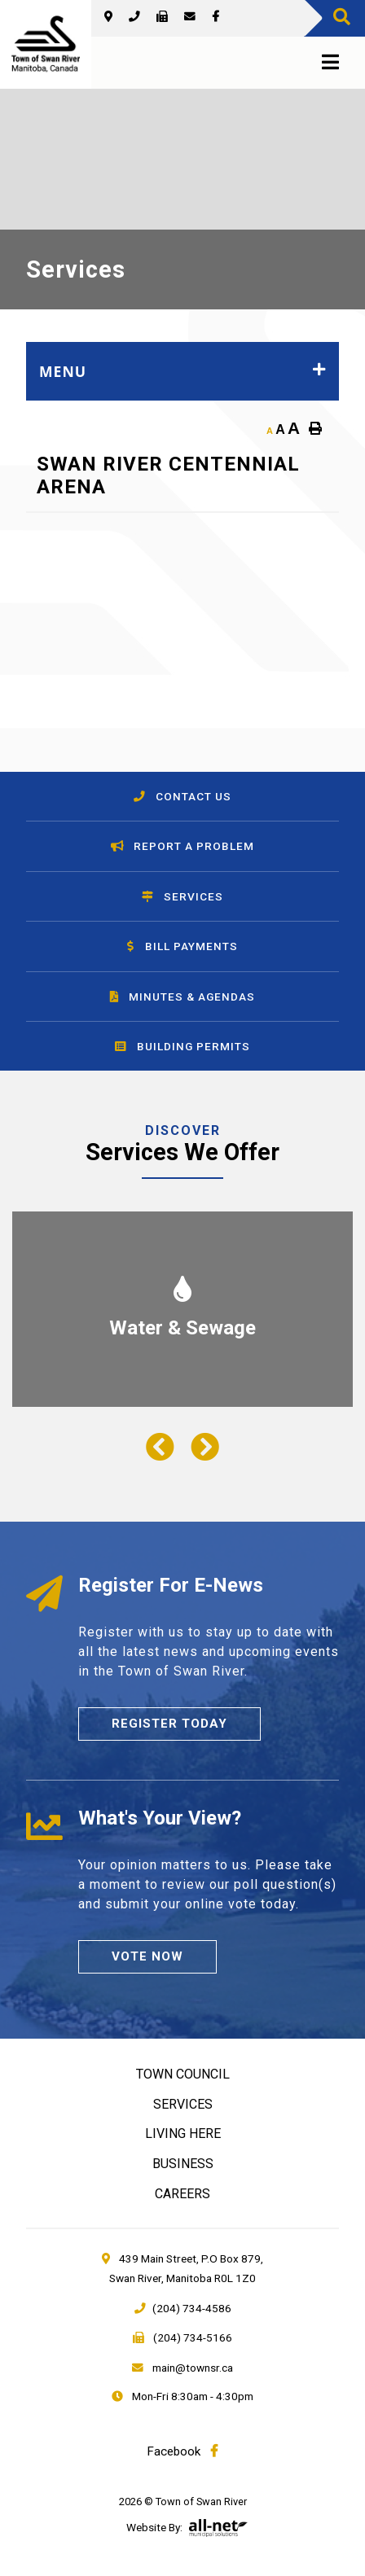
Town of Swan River (45, 44)
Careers (182, 2193)
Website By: (154, 2527)
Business (182, 2163)
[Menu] (327, 63)
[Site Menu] (182, 371)
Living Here (183, 2133)
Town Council (183, 2074)
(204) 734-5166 (182, 2337)
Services (183, 2104)
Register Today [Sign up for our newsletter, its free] (169, 1723)
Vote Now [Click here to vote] (147, 1956)
